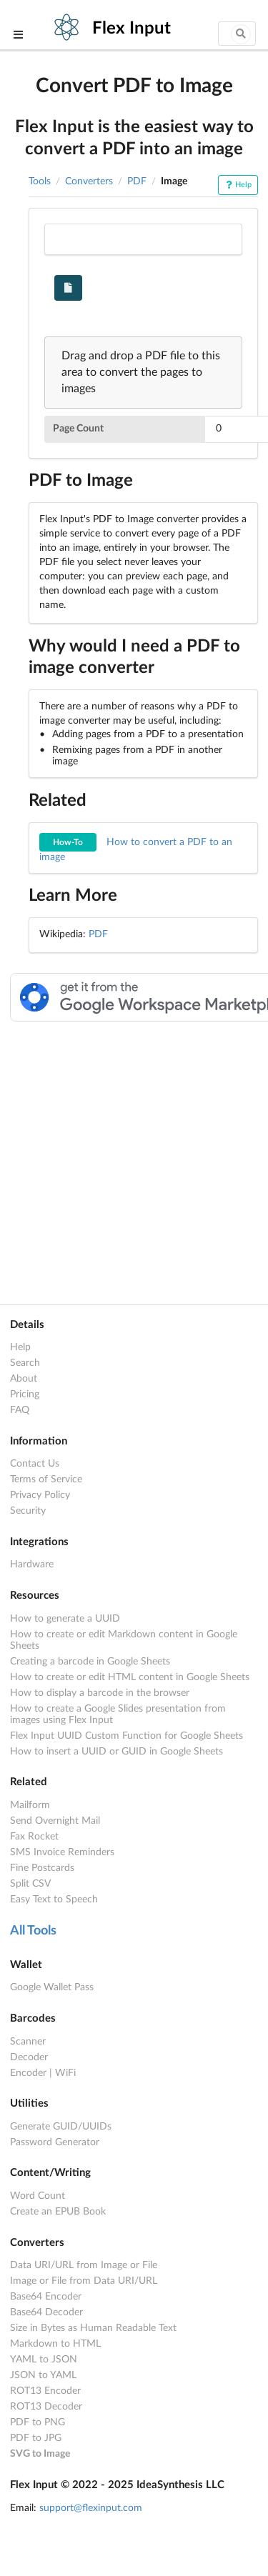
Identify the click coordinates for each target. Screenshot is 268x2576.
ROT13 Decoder (46, 2407)
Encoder (28, 2073)
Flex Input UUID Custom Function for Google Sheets (126, 1736)
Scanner (28, 2042)
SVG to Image (40, 2454)
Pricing (24, 1394)
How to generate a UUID (65, 1619)
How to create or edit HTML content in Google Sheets (129, 1677)
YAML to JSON (43, 2360)
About (23, 1379)
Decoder (29, 2057)
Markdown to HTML (55, 2344)
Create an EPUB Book (58, 2212)
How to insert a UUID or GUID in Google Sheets (116, 1752)
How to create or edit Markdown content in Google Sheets (123, 1640)
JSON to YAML (43, 2375)
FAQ (19, 1410)
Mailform (30, 1805)
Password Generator (54, 2142)
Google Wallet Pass (52, 1987)
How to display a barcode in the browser (99, 1693)
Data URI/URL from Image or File (83, 2265)
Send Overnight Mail (55, 1821)
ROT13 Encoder (45, 2391)
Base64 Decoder (46, 2312)
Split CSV (30, 1884)
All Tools (33, 1930)
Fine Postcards (42, 1868)
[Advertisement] (134, 1160)
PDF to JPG (35, 2438)
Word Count (37, 2196)
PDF (137, 181)
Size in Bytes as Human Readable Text (93, 2328)
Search (25, 1363)
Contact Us (34, 1464)
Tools (40, 181)
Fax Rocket (34, 1837)
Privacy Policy (40, 1495)
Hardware (32, 1564)
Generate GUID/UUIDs (60, 2127)
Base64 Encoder (45, 2297)
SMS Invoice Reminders (62, 1852)
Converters (89, 181)
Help (238, 185)
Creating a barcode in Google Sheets (90, 1662)
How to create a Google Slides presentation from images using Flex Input (118, 1714)
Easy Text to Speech (54, 1899)
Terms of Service (46, 1479)
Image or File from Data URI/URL (83, 2281)
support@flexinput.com (90, 2508)
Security (28, 1511)
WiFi (65, 2073)
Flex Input (131, 28)
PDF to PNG (37, 2422)
